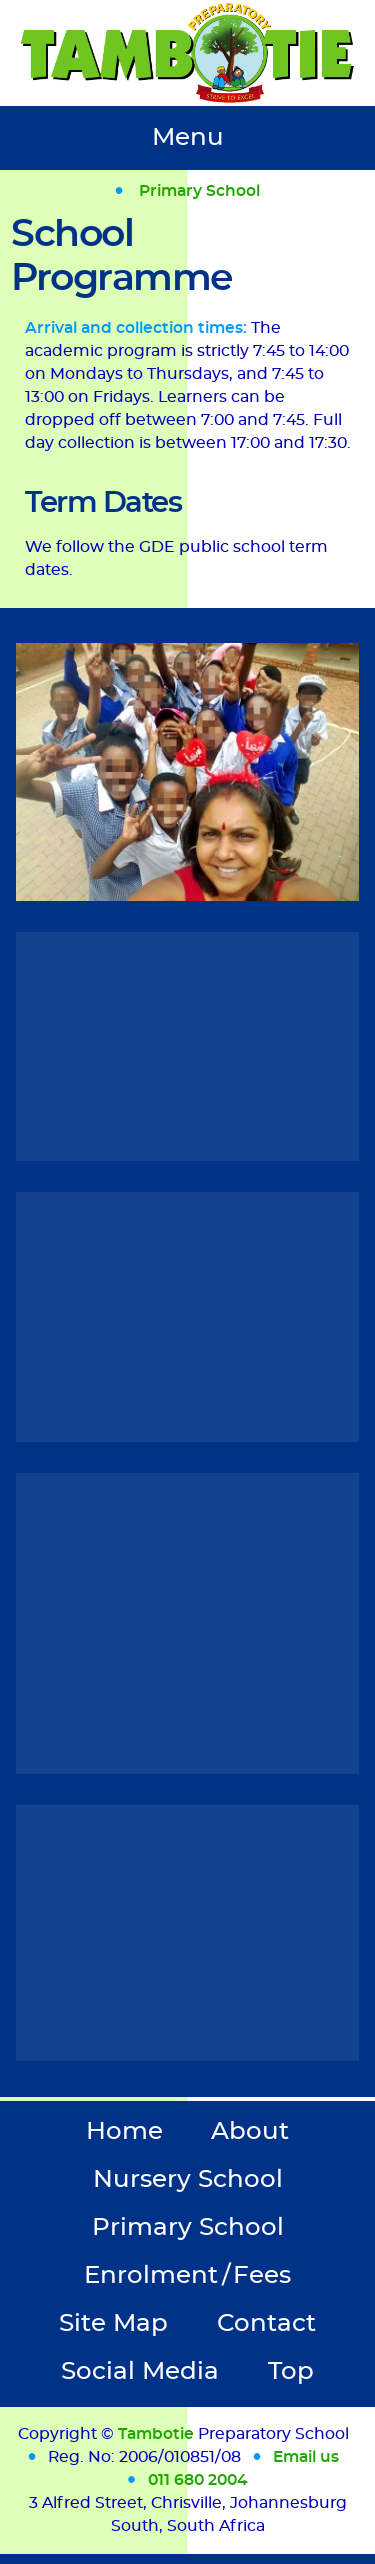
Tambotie (156, 2434)
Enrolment (187, 2275)
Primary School (199, 191)
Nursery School (188, 2179)
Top (291, 2371)
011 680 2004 (198, 2480)
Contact (266, 2323)
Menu (188, 137)
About (250, 2131)
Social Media (140, 2371)
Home (124, 2131)
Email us (306, 2457)
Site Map (113, 2323)
